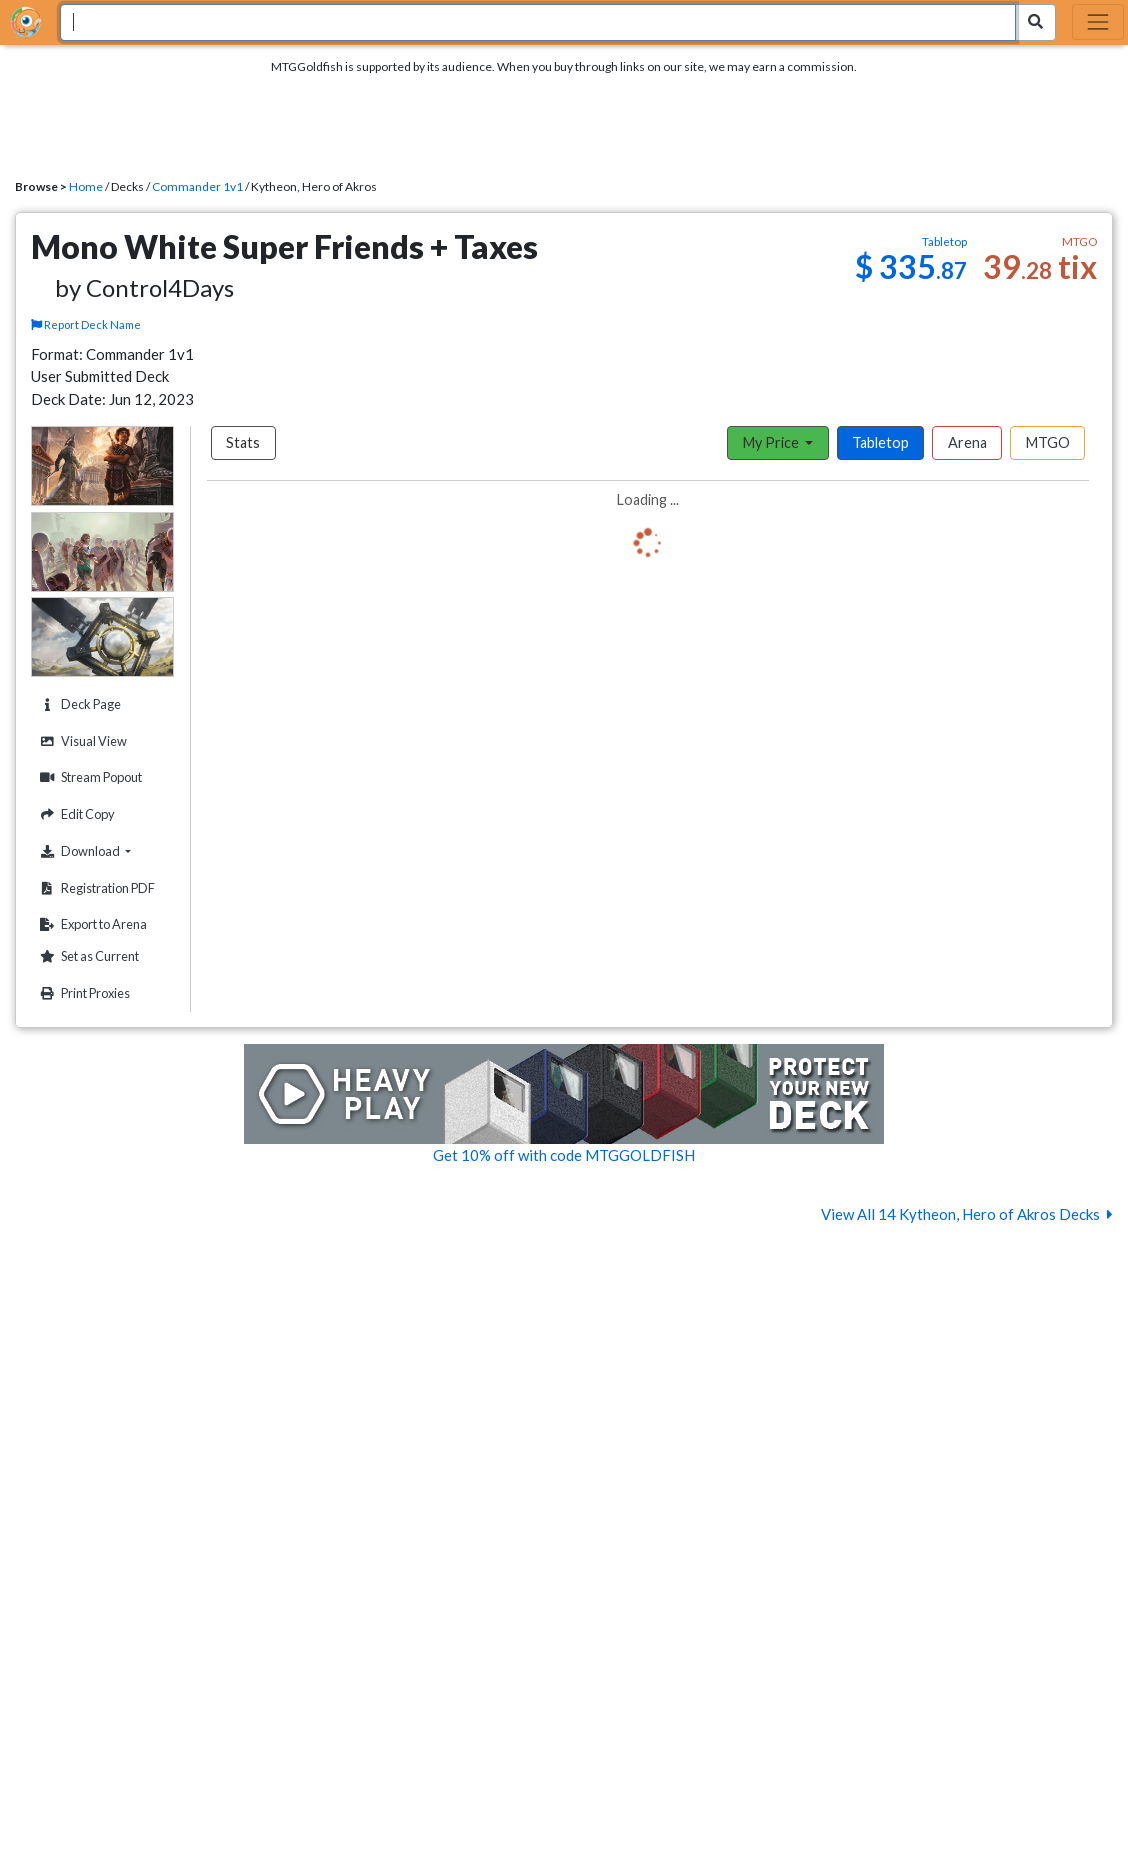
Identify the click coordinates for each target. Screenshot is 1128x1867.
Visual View (81, 741)
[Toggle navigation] (1098, 22)
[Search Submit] (1035, 22)
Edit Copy (75, 814)
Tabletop (880, 442)
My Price (772, 442)
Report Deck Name (87, 324)
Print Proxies (82, 993)
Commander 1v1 (197, 186)
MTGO (1048, 442)
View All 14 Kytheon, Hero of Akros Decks (967, 1214)
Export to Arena (91, 924)
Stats (243, 442)
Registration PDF (95, 888)
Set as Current (87, 956)
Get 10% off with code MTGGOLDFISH (564, 1155)
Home (86, 186)
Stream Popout (88, 777)
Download (104, 851)
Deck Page (78, 704)
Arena (967, 442)
